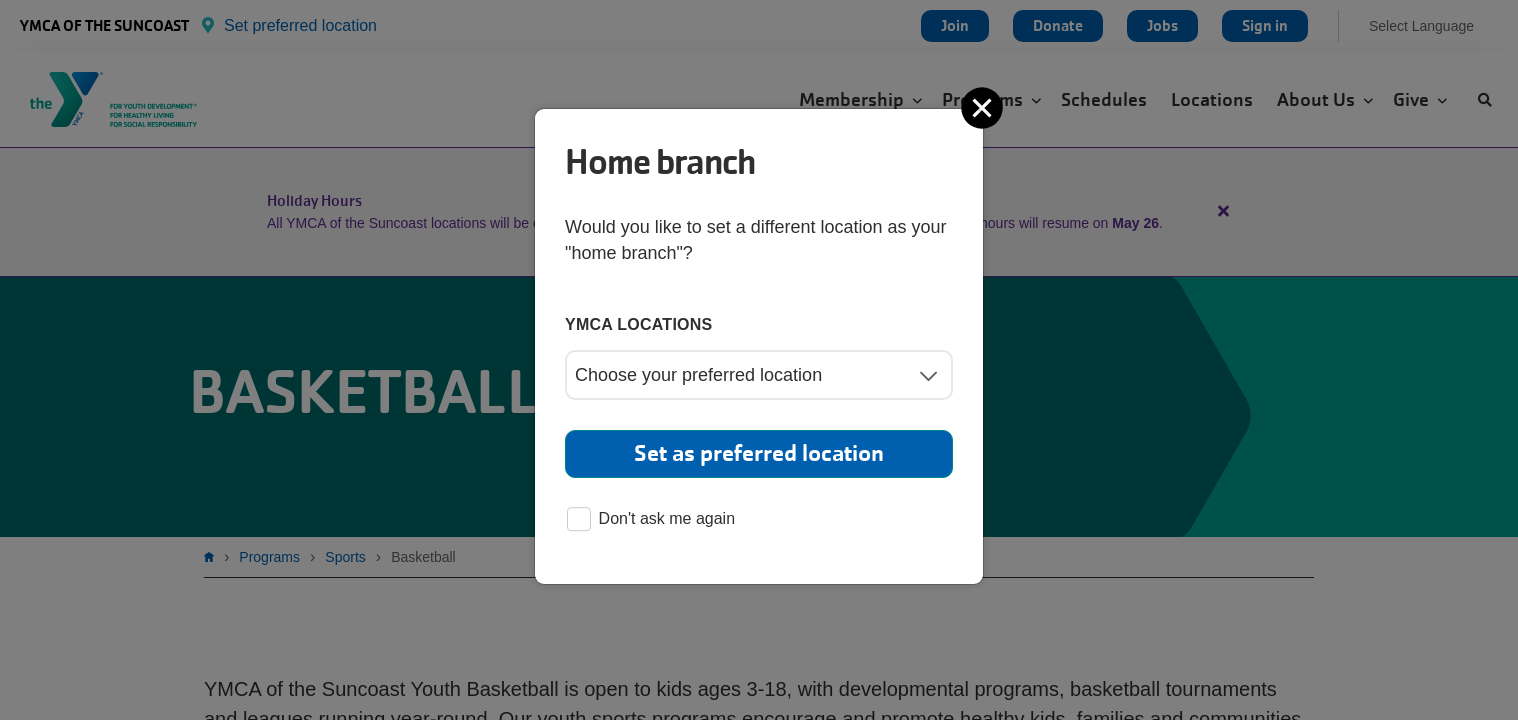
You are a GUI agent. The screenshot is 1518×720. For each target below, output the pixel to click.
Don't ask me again (651, 520)
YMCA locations (639, 324)
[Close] (984, 108)
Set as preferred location (759, 453)
